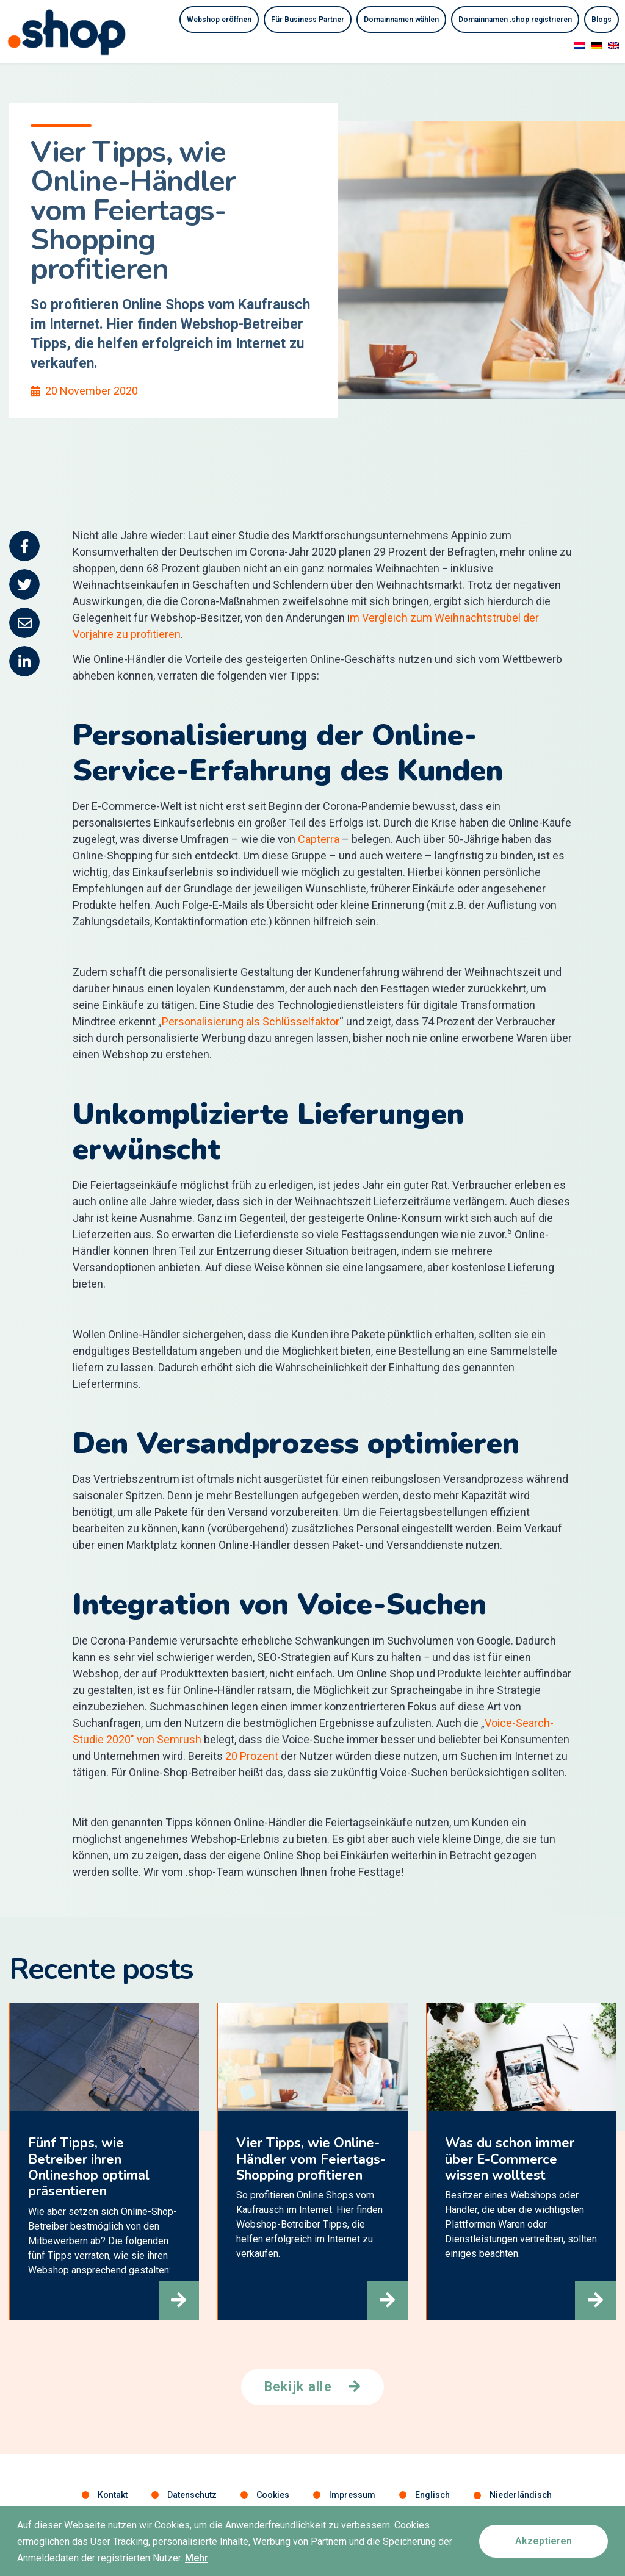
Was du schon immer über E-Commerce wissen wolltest (509, 2159)
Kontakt (113, 2495)
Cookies (272, 2495)
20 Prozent (251, 1755)
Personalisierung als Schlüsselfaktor (250, 1021)
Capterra (320, 839)
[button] (177, 2299)
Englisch (432, 2495)
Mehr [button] (196, 2562)
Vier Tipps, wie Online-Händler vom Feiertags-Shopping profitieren (310, 2159)
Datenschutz (192, 2495)
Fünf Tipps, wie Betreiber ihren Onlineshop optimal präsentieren (88, 2167)
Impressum (352, 2495)
